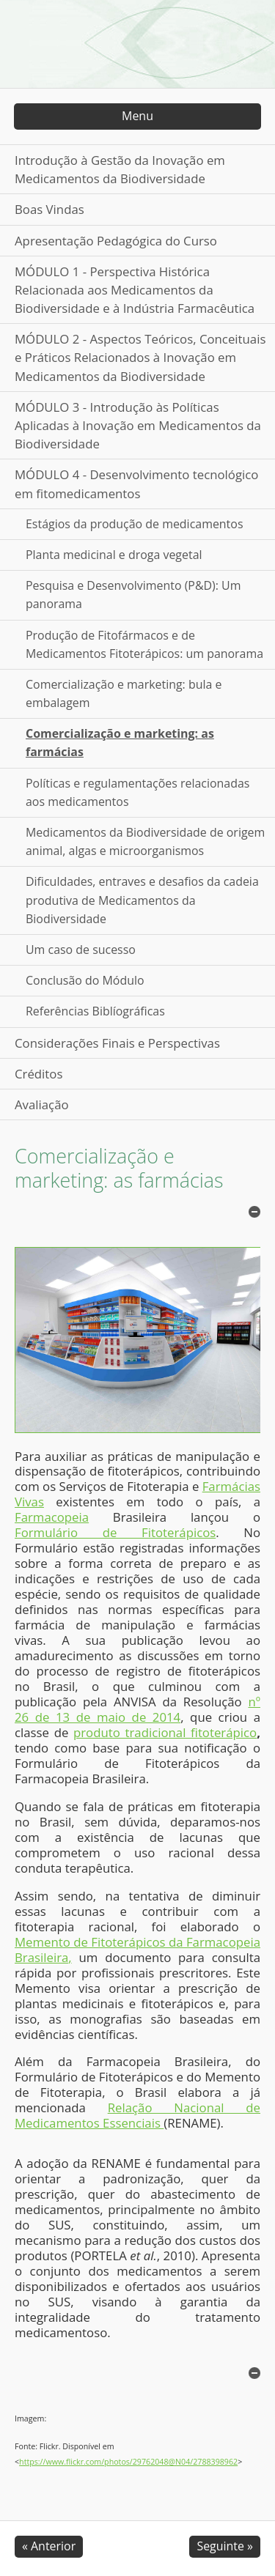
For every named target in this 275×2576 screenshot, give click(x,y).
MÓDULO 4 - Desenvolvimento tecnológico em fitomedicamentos (136, 483)
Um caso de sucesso (81, 949)
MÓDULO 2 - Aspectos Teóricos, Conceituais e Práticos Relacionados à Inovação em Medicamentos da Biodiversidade (140, 357)
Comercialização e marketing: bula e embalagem (123, 693)
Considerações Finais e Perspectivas (117, 1043)
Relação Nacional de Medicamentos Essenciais (137, 2115)
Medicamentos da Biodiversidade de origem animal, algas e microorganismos (145, 841)
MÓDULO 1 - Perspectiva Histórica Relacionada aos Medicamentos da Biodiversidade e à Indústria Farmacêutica (134, 290)
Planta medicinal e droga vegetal (114, 555)
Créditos (38, 1073)
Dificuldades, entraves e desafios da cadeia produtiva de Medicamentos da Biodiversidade (142, 899)
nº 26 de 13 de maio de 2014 (137, 1709)
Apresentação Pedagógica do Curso (116, 240)
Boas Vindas (49, 209)
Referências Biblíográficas (95, 1011)
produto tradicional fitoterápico (165, 1732)
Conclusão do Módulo (85, 980)
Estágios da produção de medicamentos (134, 524)
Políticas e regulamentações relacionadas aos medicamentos (137, 792)
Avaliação (42, 1104)
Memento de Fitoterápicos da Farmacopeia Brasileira (137, 1949)
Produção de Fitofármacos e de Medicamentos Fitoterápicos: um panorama (144, 644)
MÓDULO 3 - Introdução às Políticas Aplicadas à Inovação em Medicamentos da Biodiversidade (138, 425)
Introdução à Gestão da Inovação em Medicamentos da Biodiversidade (120, 169)
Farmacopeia (52, 1517)
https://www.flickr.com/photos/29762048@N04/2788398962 (128, 2462)
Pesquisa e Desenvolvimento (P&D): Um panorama (133, 594)
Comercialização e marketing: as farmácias (120, 742)
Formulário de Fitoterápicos (115, 1532)
